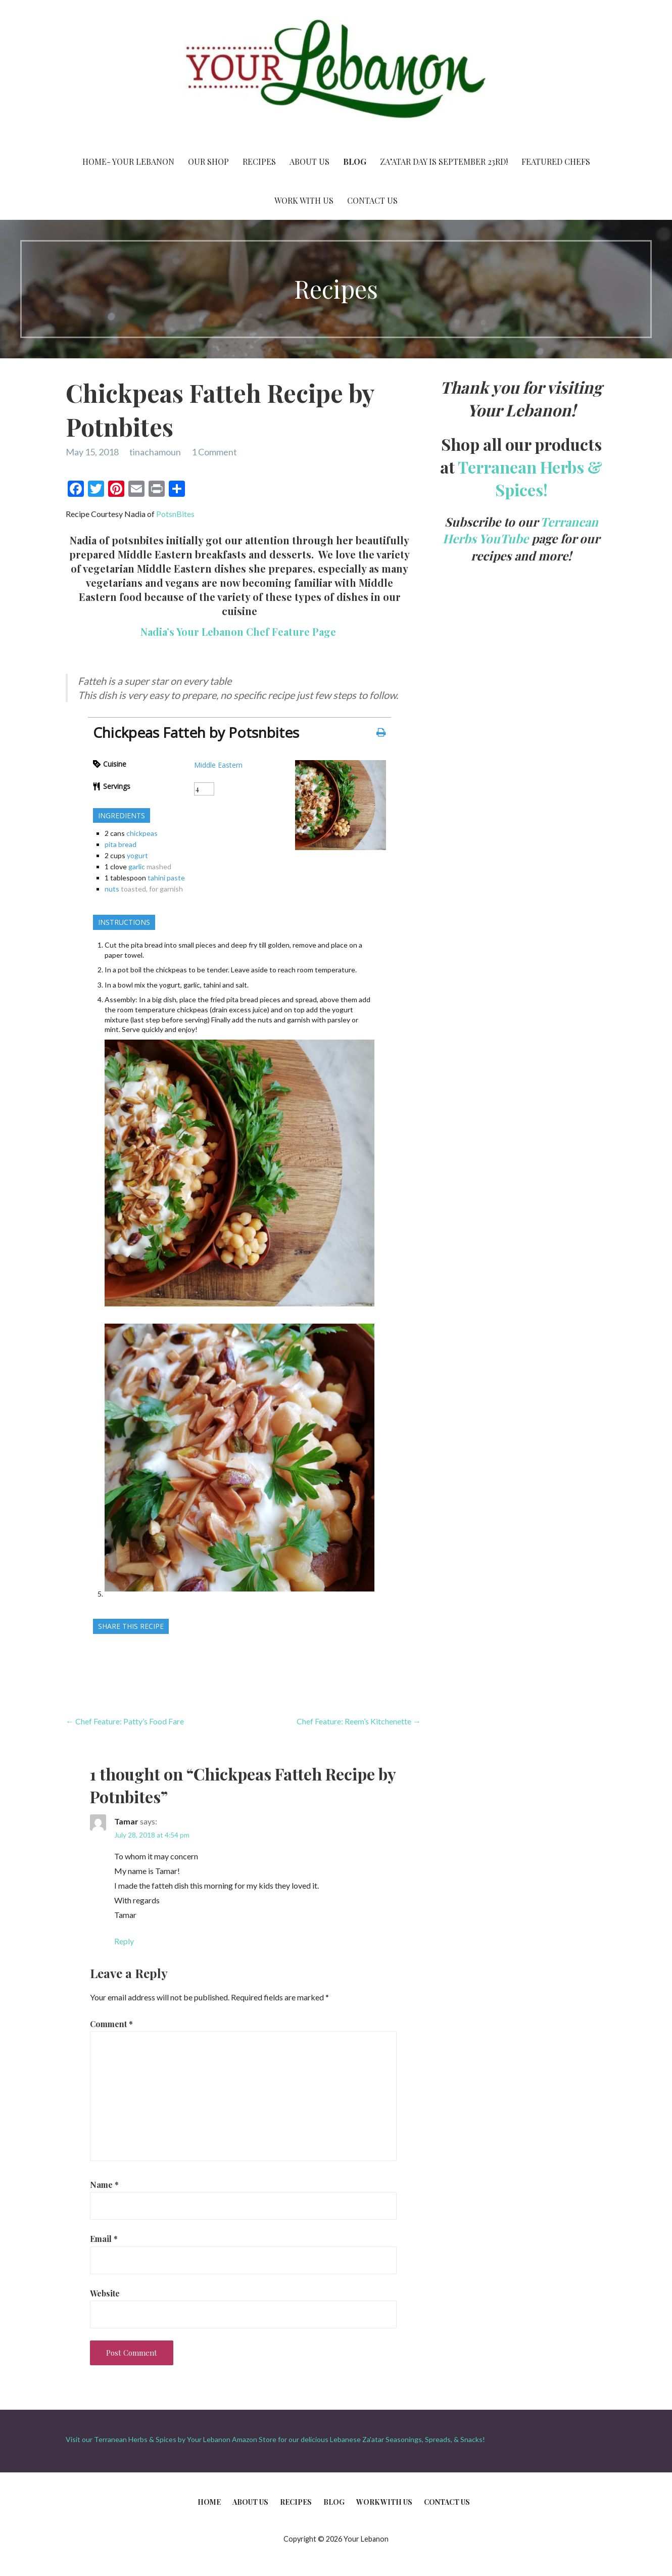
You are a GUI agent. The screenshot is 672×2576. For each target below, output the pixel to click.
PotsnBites (175, 514)
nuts (112, 888)
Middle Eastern (218, 765)
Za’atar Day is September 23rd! (444, 161)
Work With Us (303, 200)
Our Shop (208, 161)
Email (104, 2238)
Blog (354, 161)
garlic (136, 866)
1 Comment (214, 451)
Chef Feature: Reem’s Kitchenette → (359, 1721)
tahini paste (166, 877)
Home (209, 2502)
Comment (111, 2024)
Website (105, 2293)
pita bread (120, 844)
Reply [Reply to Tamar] (124, 1941)
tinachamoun (155, 451)
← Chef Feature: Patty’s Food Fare (125, 1721)
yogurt (137, 855)
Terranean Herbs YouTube (520, 530)
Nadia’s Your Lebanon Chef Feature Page (239, 631)
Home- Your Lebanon (128, 161)
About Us (309, 161)
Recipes (259, 161)
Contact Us (372, 200)
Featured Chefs (555, 161)
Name (104, 2184)
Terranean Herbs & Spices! (530, 478)
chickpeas (142, 833)
